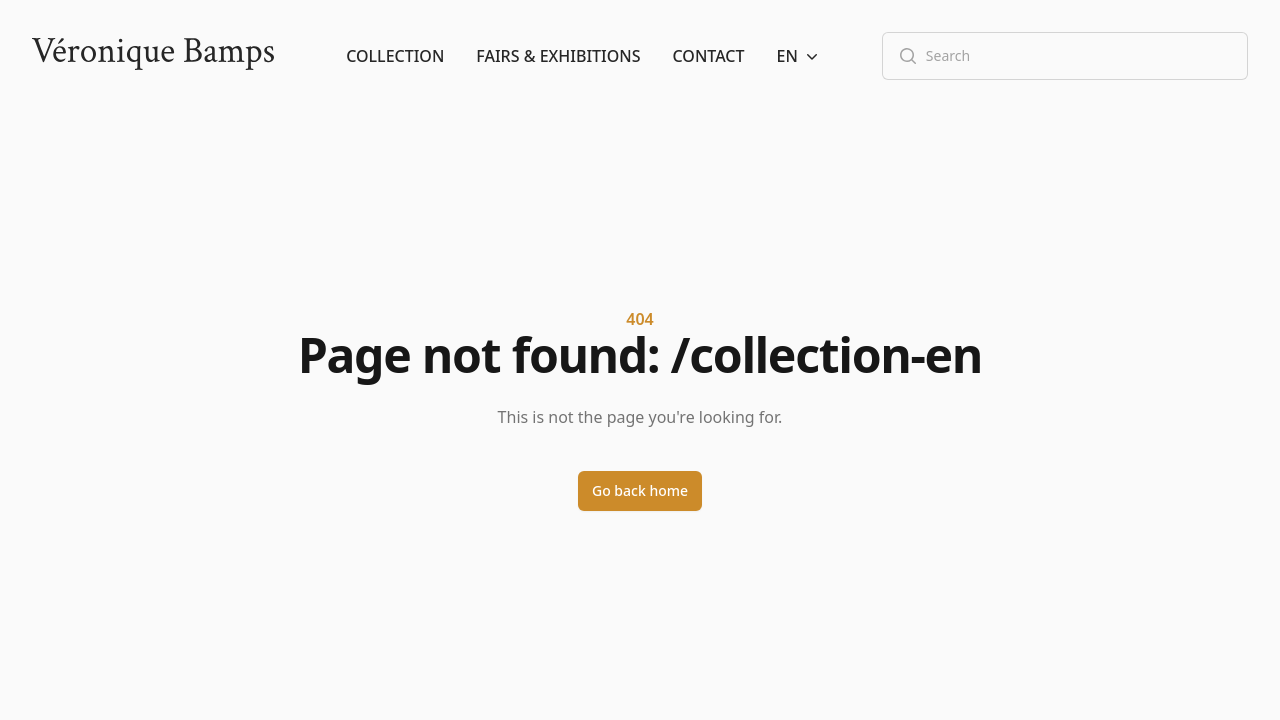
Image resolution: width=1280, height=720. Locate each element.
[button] (799, 56)
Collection (395, 56)
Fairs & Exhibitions (558, 56)
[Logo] (153, 56)
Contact (709, 56)
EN (799, 56)
